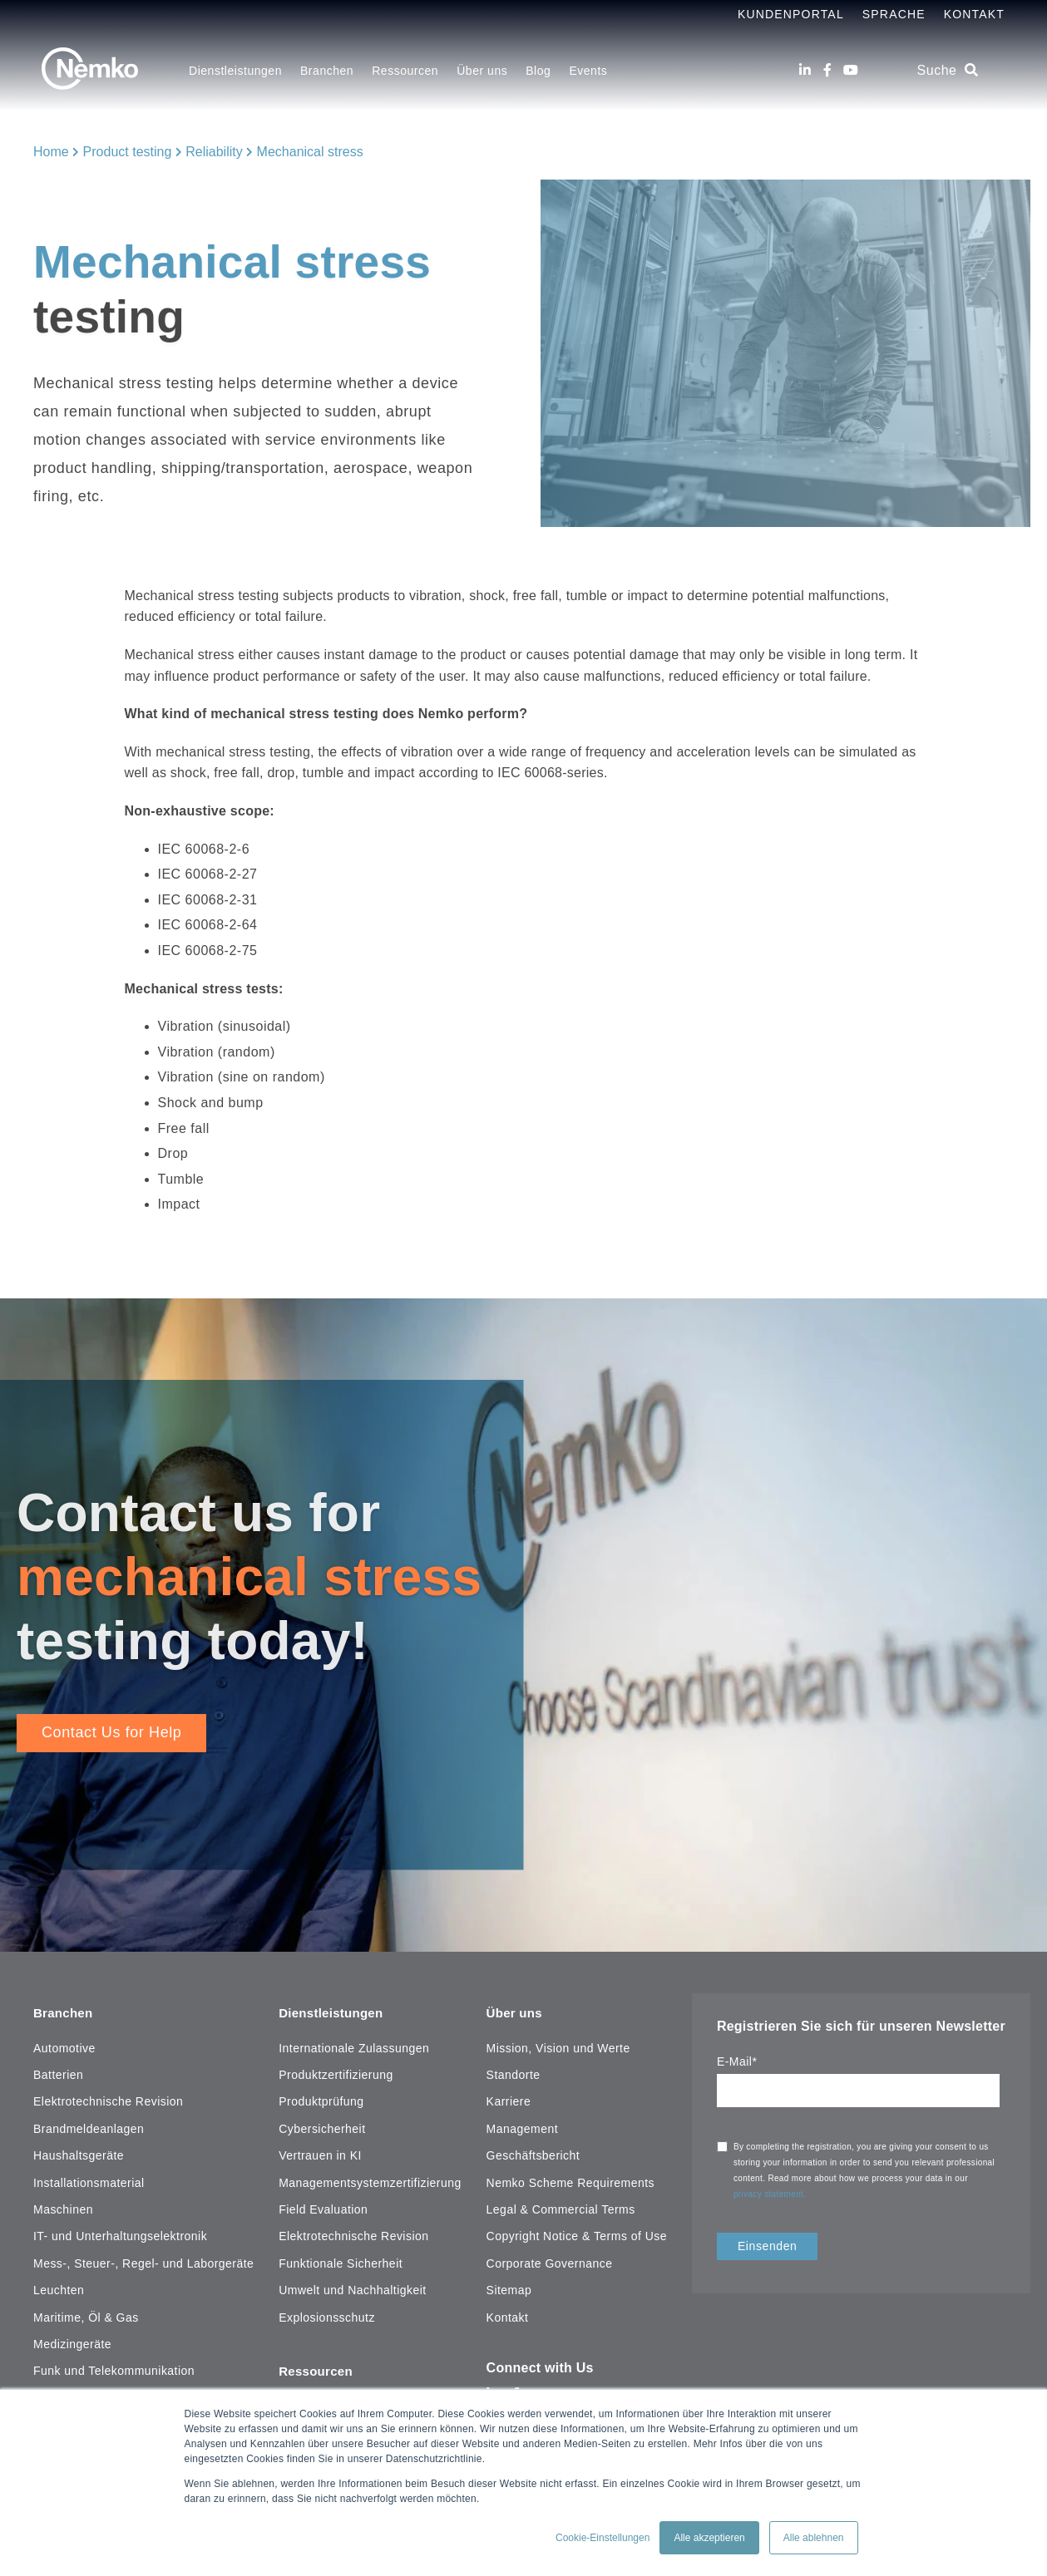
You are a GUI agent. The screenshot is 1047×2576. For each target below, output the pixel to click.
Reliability (213, 152)
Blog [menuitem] (538, 70)
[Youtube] (850, 70)
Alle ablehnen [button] (813, 2538)
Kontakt (974, 14)
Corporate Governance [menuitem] (549, 2260)
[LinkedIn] (805, 70)
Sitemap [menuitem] (509, 2287)
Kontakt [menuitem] (507, 2314)
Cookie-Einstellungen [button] (602, 2538)
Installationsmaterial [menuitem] (89, 2179)
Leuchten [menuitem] (58, 2287)
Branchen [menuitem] (326, 70)
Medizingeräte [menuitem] (72, 2340)
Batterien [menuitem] (58, 2072)
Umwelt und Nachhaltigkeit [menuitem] (353, 2287)
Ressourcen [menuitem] (405, 70)
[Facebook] (827, 70)
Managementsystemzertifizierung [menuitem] (370, 2179)
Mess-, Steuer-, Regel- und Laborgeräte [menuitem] (143, 2260)
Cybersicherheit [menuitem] (322, 2125)
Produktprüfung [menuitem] (321, 2099)
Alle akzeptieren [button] (709, 2538)
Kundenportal (791, 14)
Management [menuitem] (522, 2125)
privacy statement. (771, 2194)
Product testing (127, 152)
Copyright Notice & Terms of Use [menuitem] (576, 2233)
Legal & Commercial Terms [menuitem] (560, 2206)
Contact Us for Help (111, 1732)
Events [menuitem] (588, 70)
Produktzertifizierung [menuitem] (336, 2072)
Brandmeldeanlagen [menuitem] (88, 2125)
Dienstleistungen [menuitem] (235, 70)
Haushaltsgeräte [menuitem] (78, 2153)
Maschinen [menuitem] (63, 2206)
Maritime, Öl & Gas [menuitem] (86, 2314)
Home (51, 152)
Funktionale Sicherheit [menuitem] (341, 2260)
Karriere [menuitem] (508, 2099)
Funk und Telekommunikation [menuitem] (114, 2368)
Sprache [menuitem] (894, 14)
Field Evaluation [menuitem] (323, 2206)
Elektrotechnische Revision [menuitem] (108, 2099)
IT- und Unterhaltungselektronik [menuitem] (120, 2233)
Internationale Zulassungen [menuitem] (354, 2044)
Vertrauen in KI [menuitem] (320, 2153)
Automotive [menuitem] (64, 2044)
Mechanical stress (310, 152)
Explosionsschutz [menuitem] (327, 2314)
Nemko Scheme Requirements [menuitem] (570, 2179)
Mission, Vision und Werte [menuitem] (558, 2044)
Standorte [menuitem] (513, 2072)
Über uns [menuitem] (482, 70)
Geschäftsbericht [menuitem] (533, 2153)
